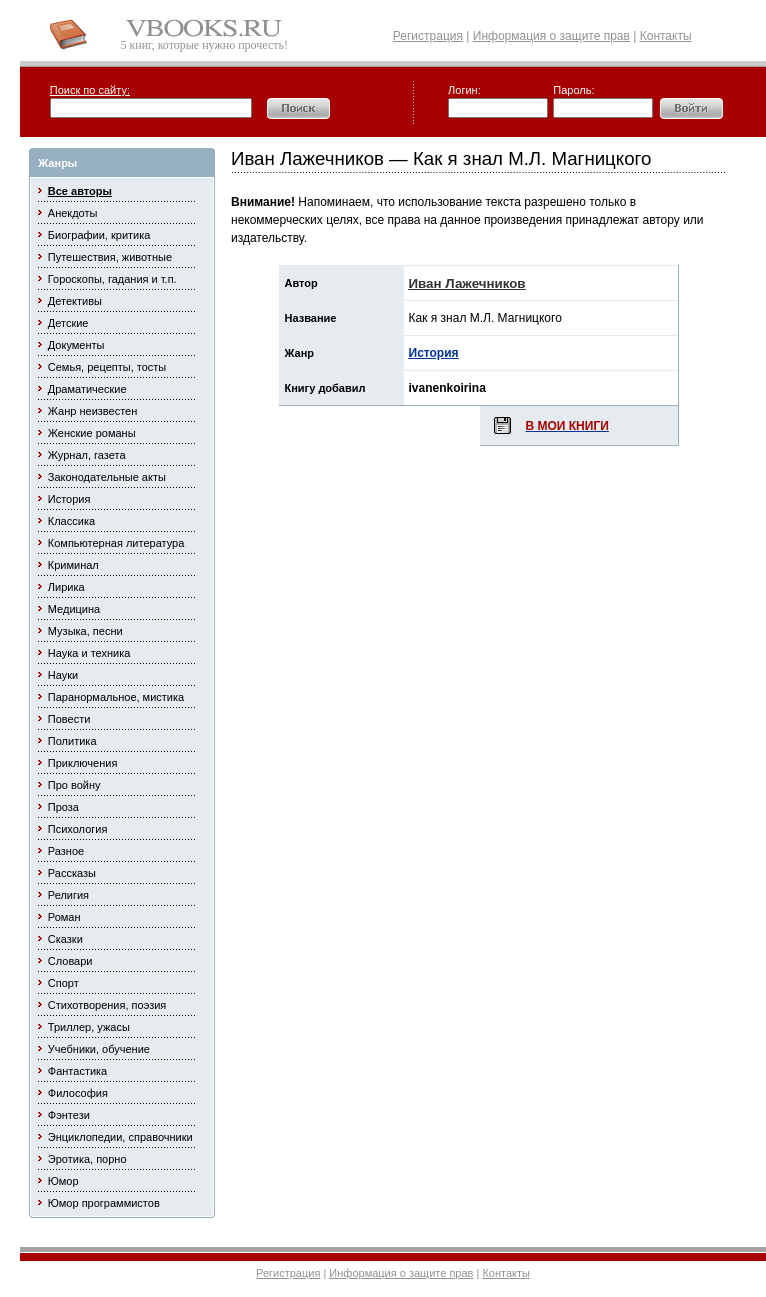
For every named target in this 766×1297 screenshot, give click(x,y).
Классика (71, 521)
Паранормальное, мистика (116, 697)
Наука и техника (89, 653)
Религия (68, 895)
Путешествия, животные (110, 257)
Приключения (83, 763)
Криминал (73, 565)
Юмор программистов (104, 1203)
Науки (63, 675)
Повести (69, 719)
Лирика (66, 587)
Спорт (63, 983)
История (69, 499)
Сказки (65, 939)
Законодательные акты (107, 477)
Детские (68, 323)
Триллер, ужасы (89, 1027)
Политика (72, 741)
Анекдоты (73, 213)
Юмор (63, 1181)
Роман (64, 917)
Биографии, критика (99, 235)
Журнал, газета (87, 455)
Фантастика (77, 1071)
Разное (66, 851)
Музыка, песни (85, 631)
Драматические (87, 389)
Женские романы (92, 433)
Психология (78, 829)
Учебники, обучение (99, 1049)
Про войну (74, 785)
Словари (70, 961)
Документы (76, 345)
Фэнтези (69, 1115)
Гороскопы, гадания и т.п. (112, 279)
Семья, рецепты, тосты (107, 367)
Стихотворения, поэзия (107, 1005)
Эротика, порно (87, 1159)
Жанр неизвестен (92, 411)
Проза (63, 807)
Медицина (74, 609)
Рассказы (72, 873)
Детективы (75, 301)
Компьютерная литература (116, 543)
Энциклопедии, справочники (120, 1137)
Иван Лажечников (467, 283)
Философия (78, 1093)
